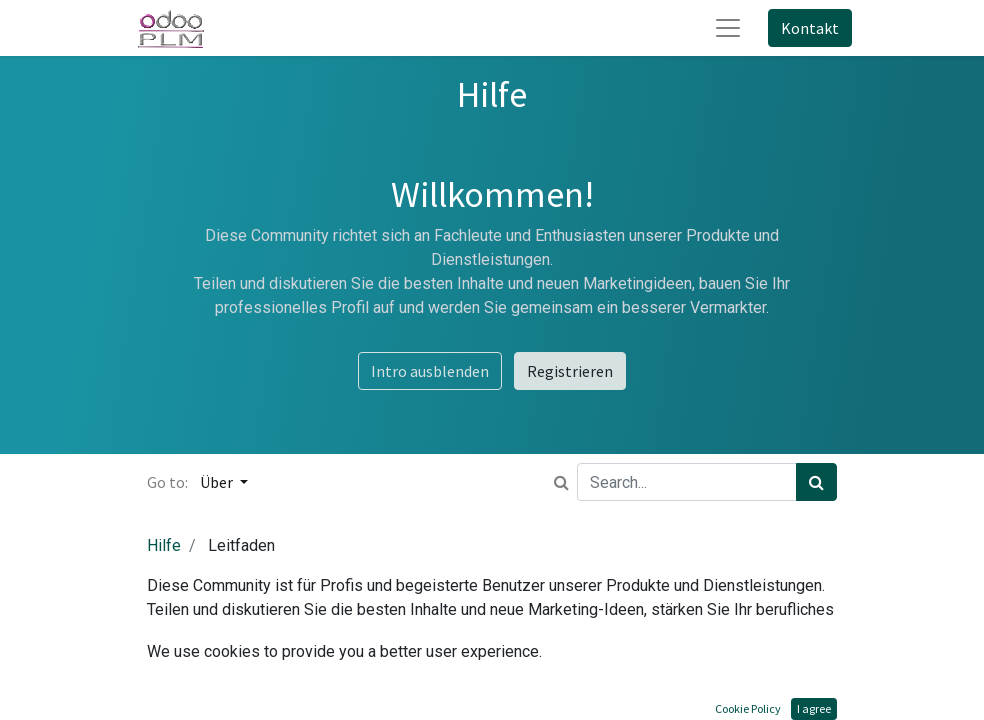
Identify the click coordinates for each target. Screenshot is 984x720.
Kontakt (810, 28)
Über (218, 482)
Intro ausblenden (430, 371)
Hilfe (164, 545)
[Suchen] (816, 482)
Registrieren (570, 371)
